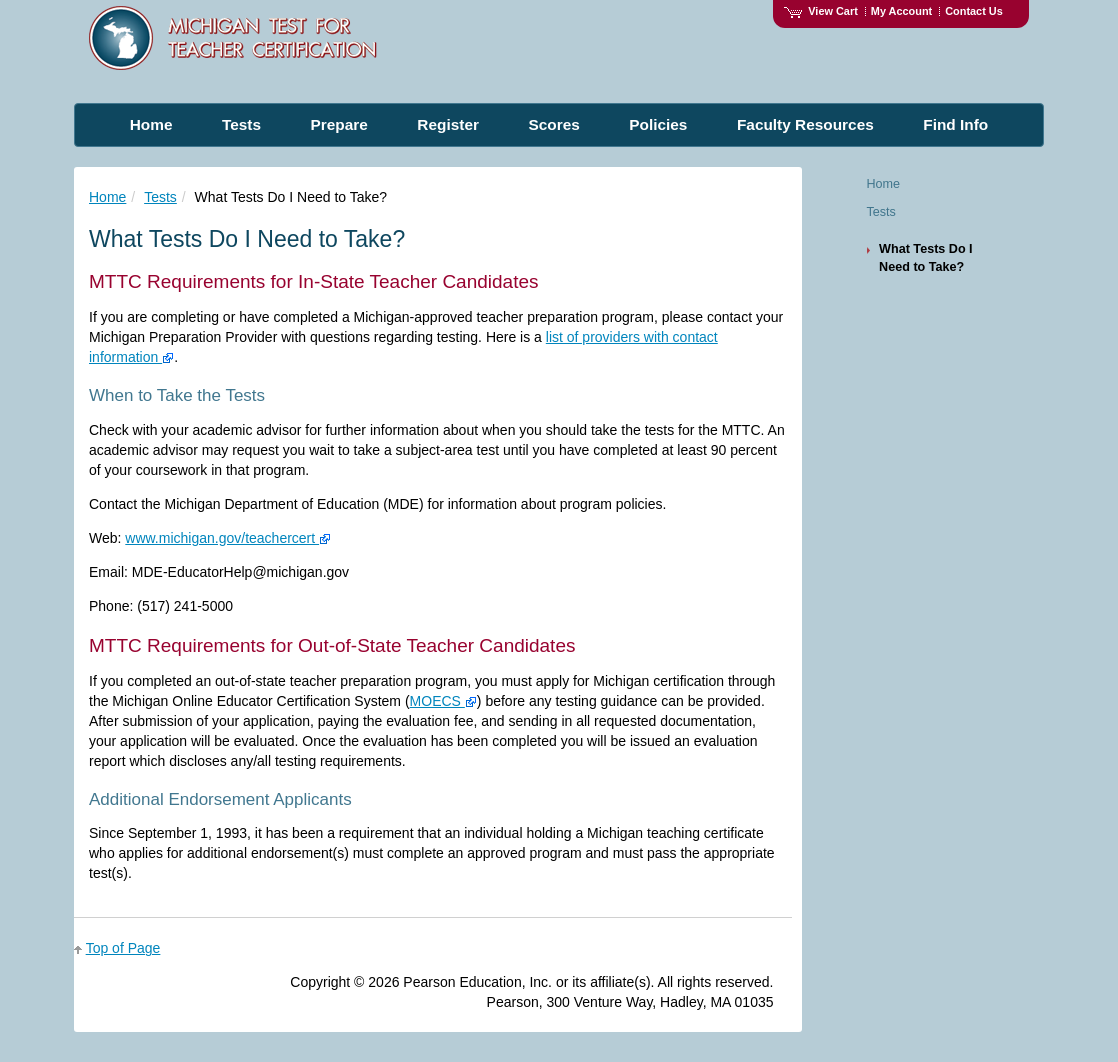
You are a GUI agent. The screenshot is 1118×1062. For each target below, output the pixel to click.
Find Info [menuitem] (955, 124)
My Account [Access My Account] (901, 11)
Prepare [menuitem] (339, 124)
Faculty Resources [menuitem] (805, 124)
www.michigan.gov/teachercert (228, 538)
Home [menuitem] (151, 124)
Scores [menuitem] (553, 124)
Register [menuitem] (448, 124)
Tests (160, 197)
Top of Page (123, 948)
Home (107, 197)
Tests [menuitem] (241, 124)
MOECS (443, 701)
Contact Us (974, 11)
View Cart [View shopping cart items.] (821, 11)
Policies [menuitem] (658, 124)
